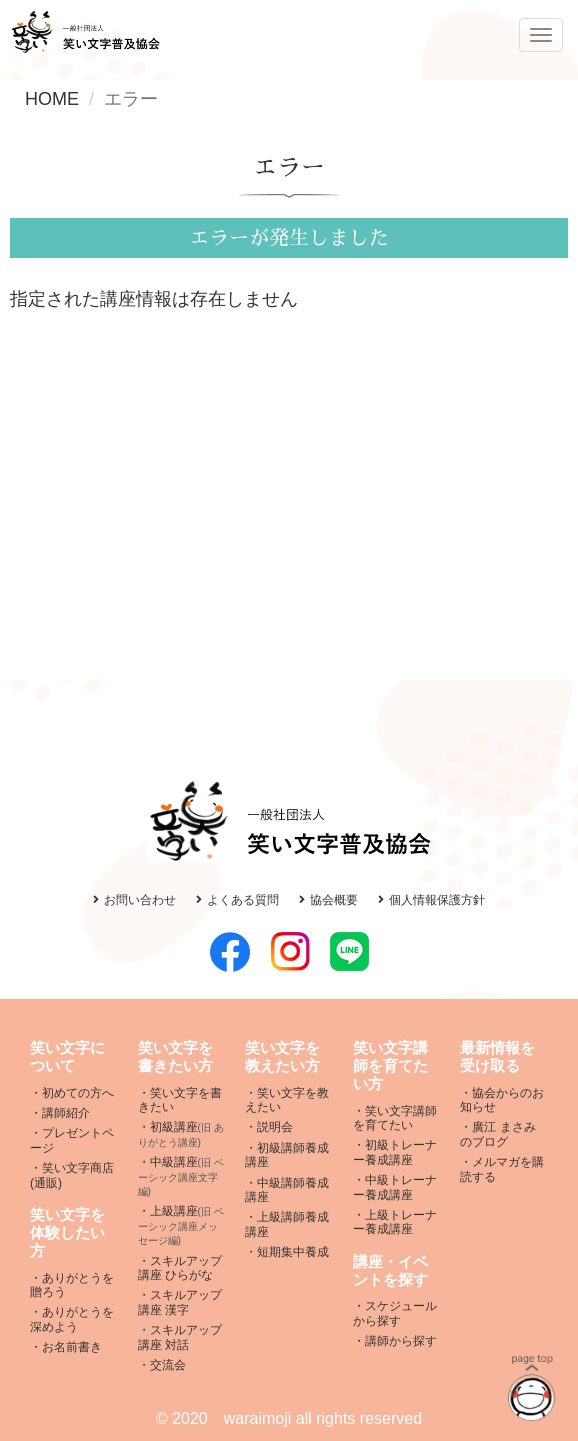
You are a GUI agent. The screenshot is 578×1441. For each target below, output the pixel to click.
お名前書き (72, 1347)
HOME (52, 99)
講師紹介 (66, 1113)
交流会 (168, 1365)
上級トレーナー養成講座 (395, 1222)
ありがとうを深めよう (72, 1319)
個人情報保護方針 (431, 900)
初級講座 (181, 1134)
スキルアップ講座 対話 (180, 1337)
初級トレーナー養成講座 (395, 1152)
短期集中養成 (293, 1252)
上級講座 (181, 1225)
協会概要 (328, 900)
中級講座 (181, 1176)
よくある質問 (237, 900)
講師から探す (401, 1341)
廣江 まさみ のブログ (497, 1134)
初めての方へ (78, 1093)
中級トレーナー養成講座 (395, 1187)
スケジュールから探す (395, 1313)
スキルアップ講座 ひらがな (180, 1268)
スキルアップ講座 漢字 (180, 1302)
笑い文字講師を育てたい (395, 1118)
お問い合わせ (134, 900)
